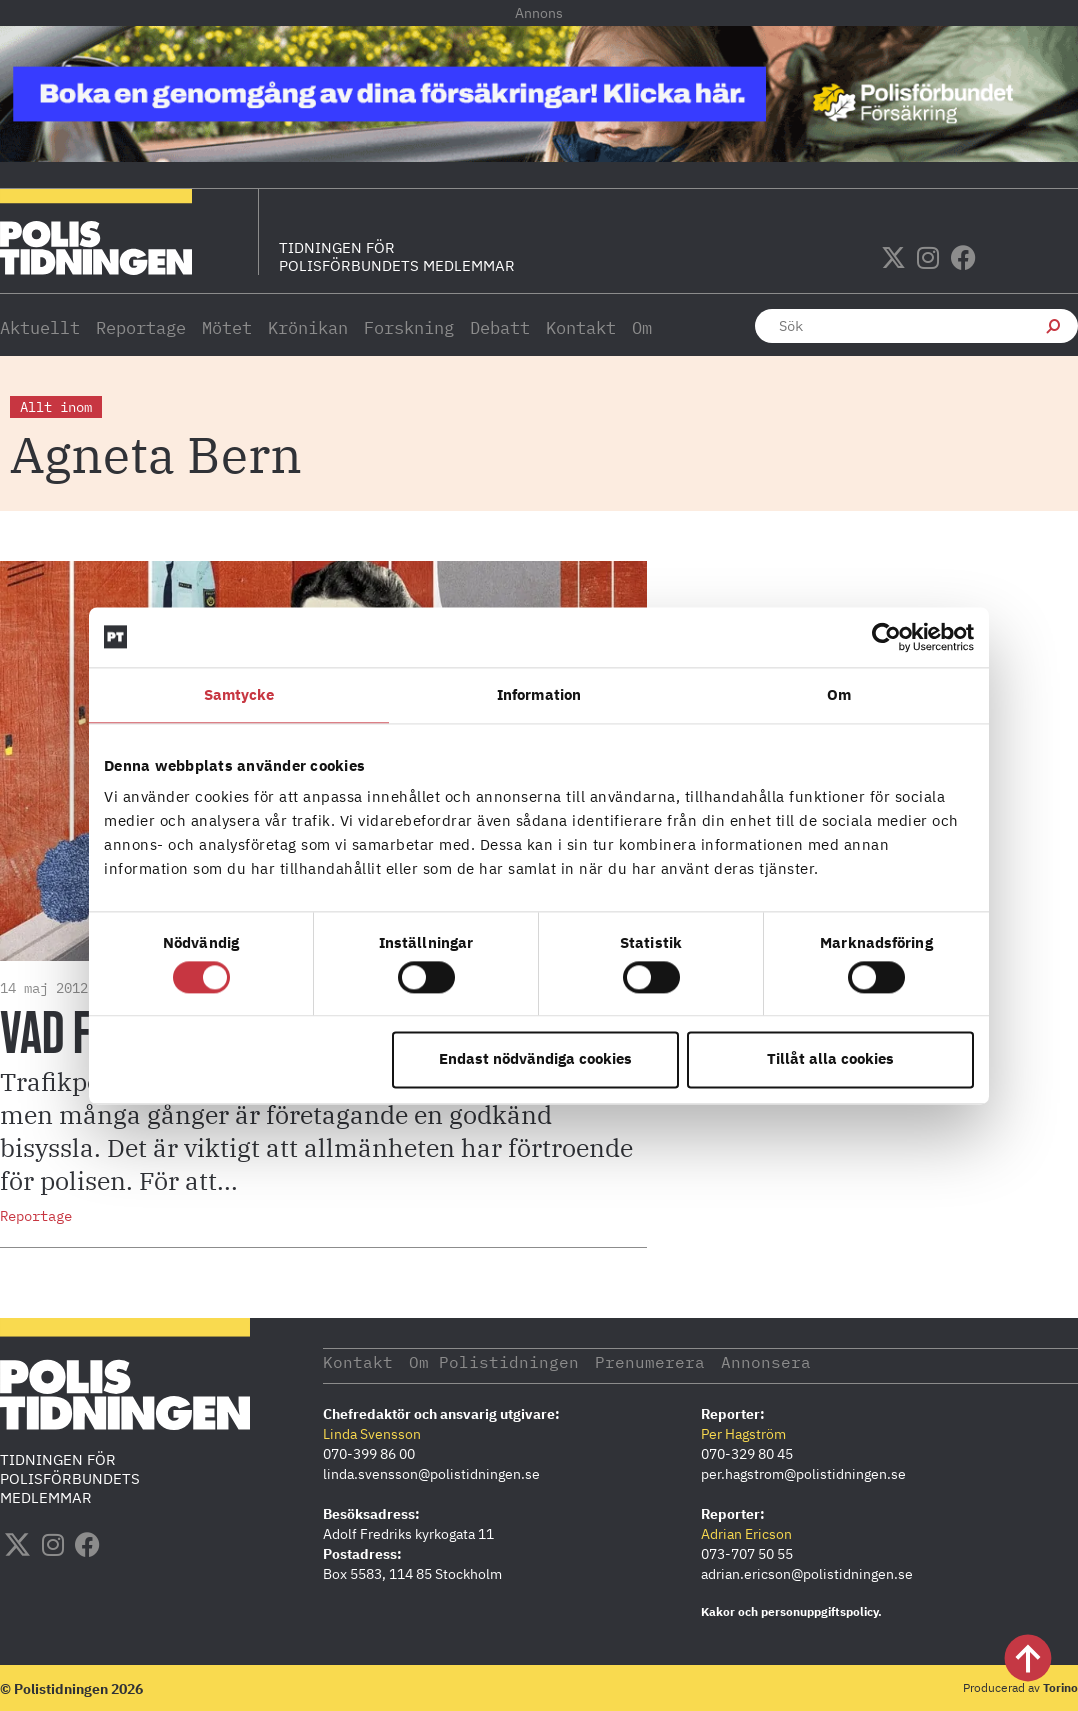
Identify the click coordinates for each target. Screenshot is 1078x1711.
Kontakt (581, 328)
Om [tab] (839, 694)
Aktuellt (40, 328)
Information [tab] (539, 694)
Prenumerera (689, 1360)
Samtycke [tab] (239, 694)
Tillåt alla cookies (830, 1059)
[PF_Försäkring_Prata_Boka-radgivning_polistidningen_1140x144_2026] (539, 156)
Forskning (409, 328)
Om (642, 328)
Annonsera (820, 1360)
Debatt (500, 328)
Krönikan (308, 328)
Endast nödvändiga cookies (535, 1059)
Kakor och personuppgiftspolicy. (791, 1610)
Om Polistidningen (514, 1360)
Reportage (141, 328)
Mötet (227, 328)
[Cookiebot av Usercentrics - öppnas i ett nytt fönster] (886, 637)
